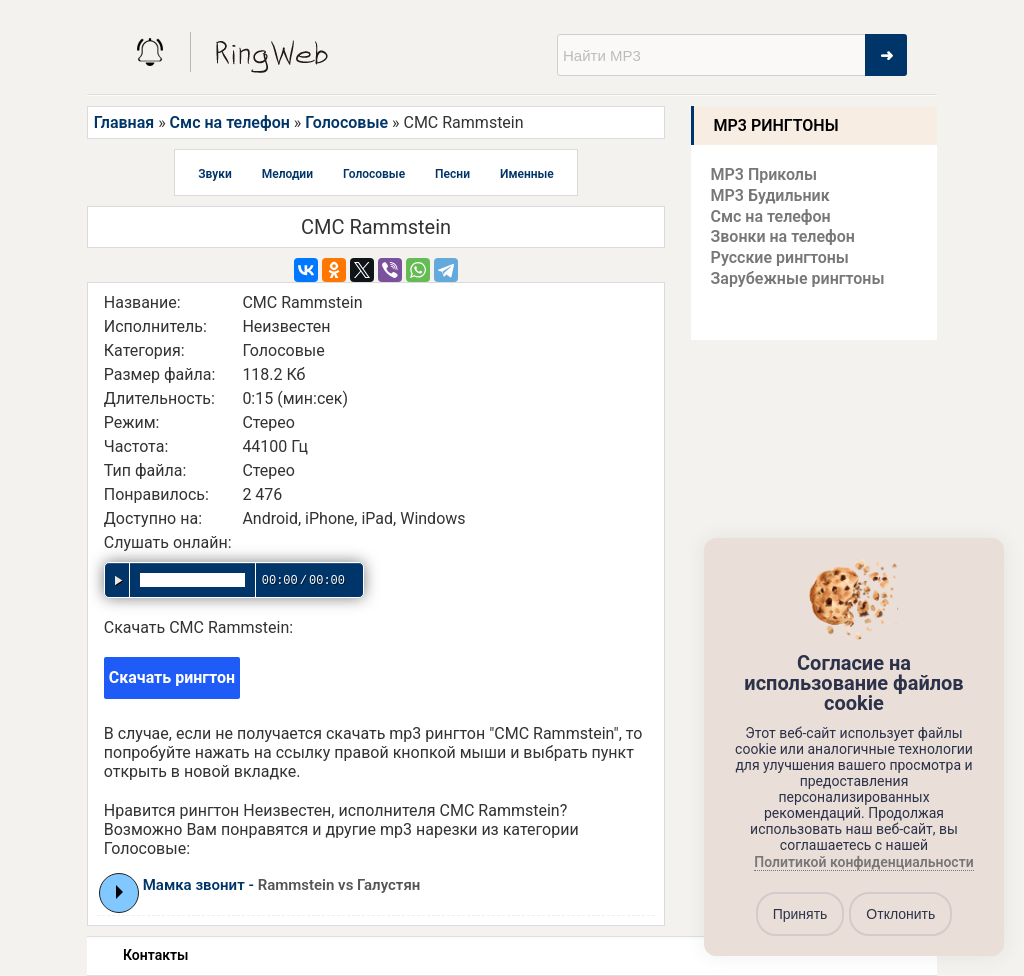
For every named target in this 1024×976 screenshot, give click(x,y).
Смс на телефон (230, 122)
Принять (800, 914)
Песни (452, 174)
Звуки (215, 174)
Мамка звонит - (282, 885)
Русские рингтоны (780, 257)
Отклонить (900, 914)
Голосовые (346, 122)
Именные (527, 174)
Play (119, 892)
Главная (124, 122)
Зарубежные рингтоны (798, 278)
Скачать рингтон (172, 677)
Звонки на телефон (783, 236)
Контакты (155, 955)
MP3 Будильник (770, 195)
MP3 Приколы (764, 174)
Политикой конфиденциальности (863, 863)
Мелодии (287, 174)
